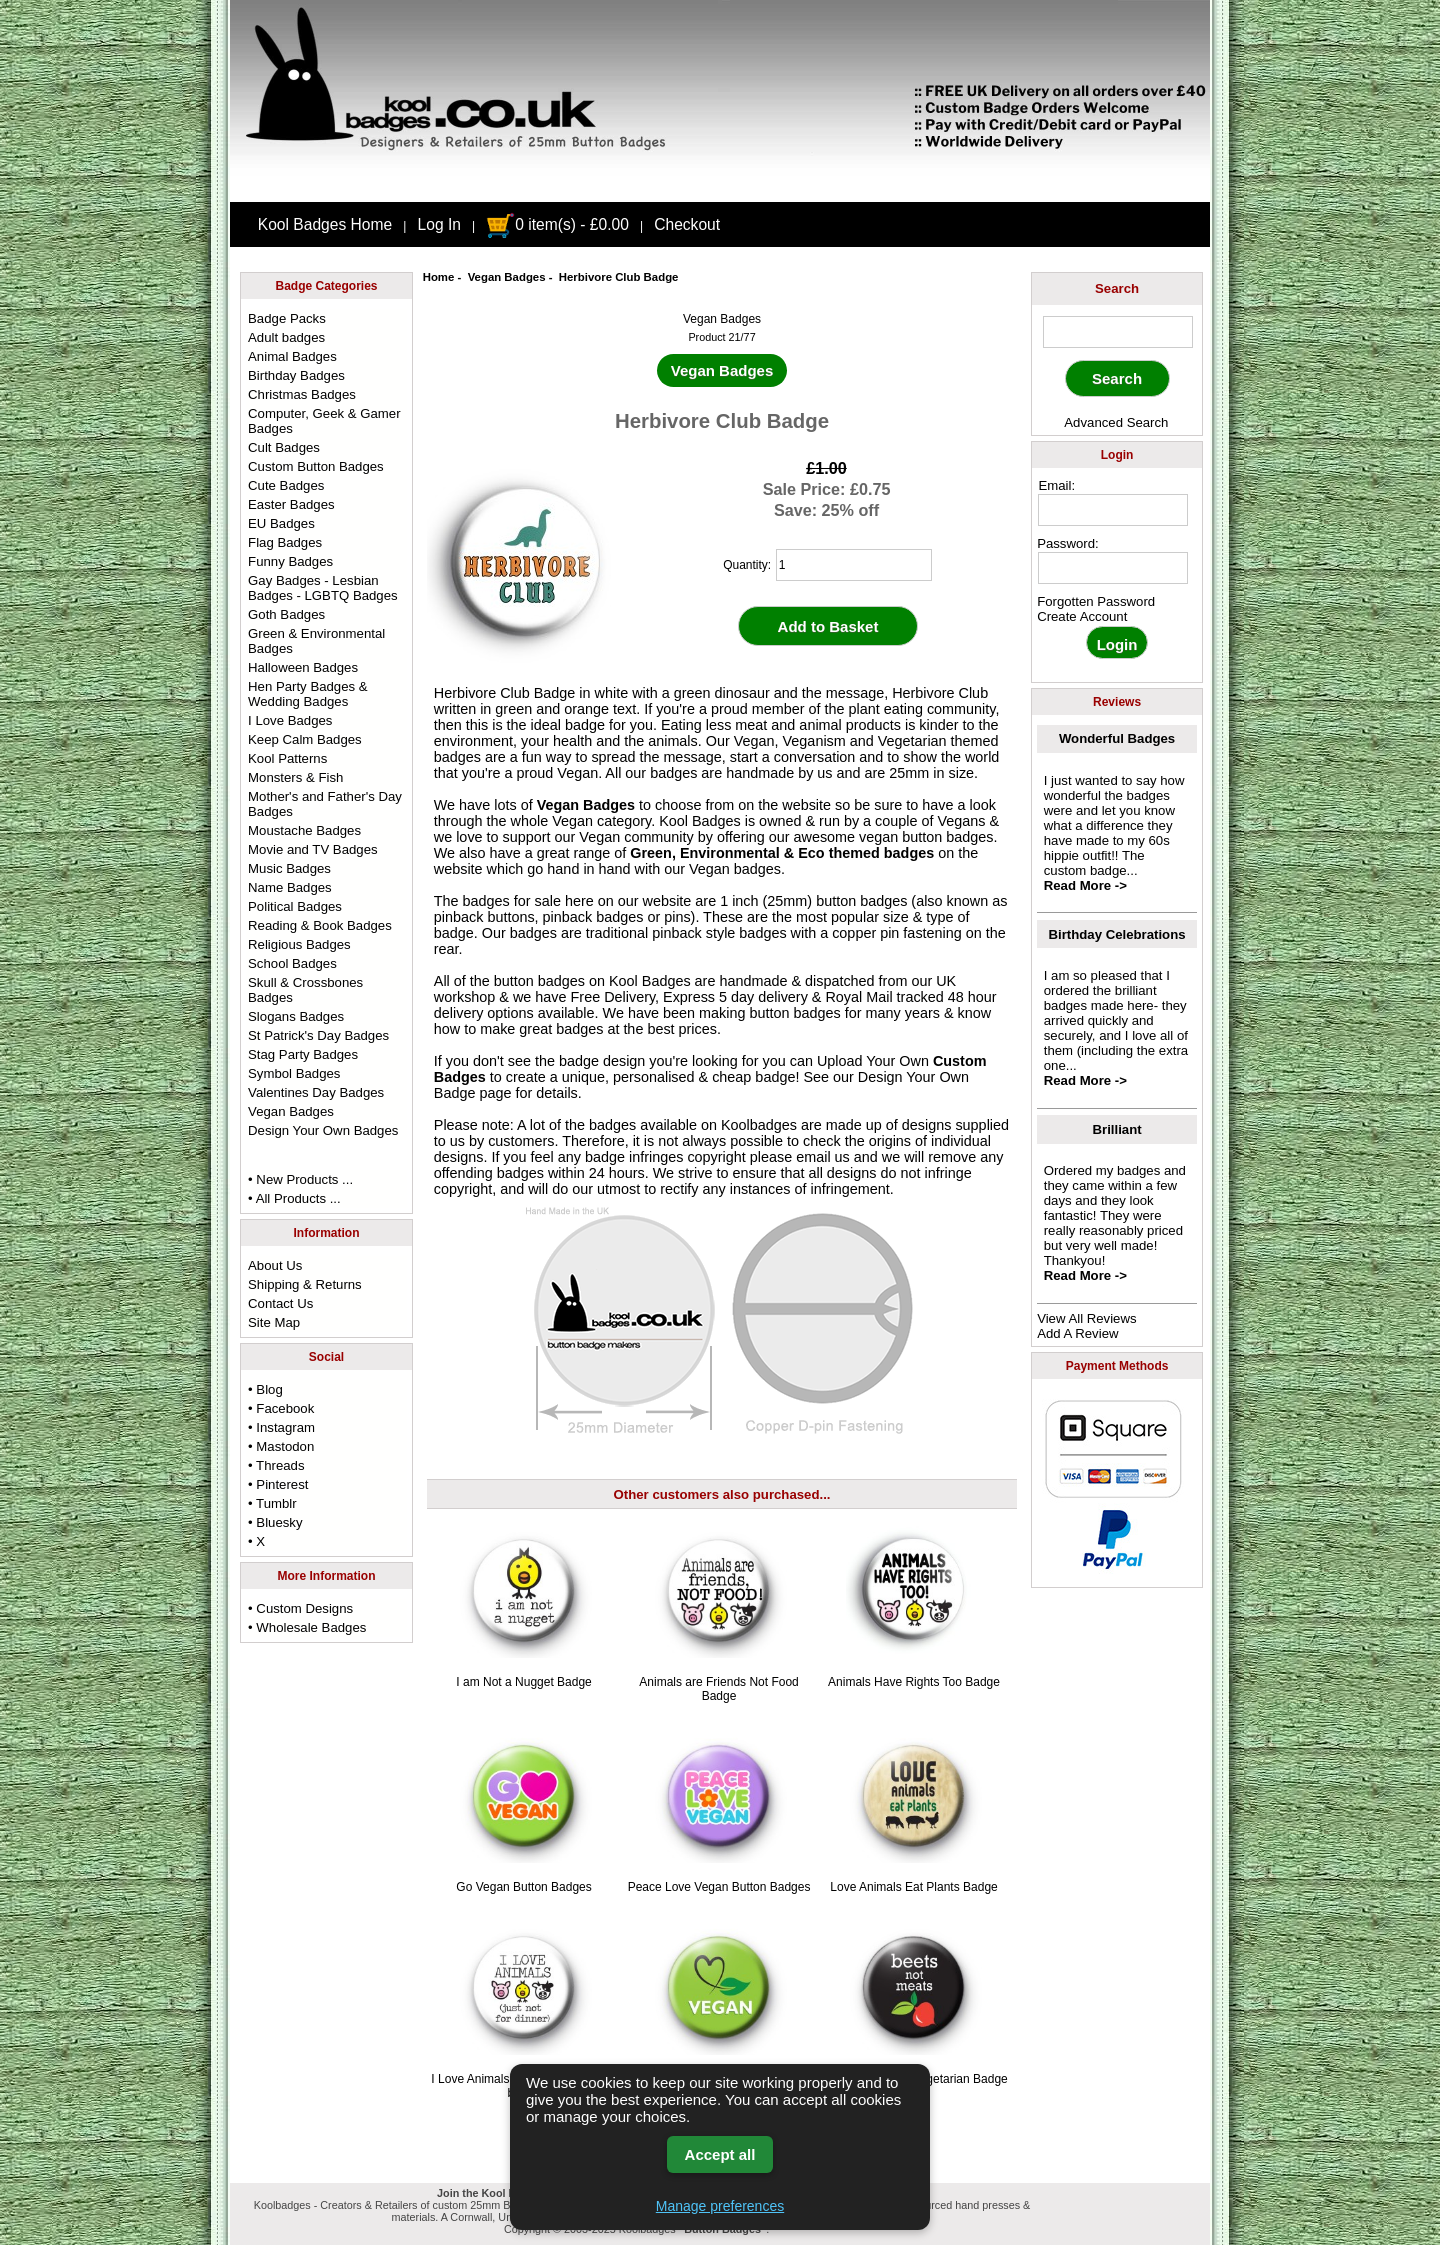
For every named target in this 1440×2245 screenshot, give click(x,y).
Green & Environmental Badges (316, 641)
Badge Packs (287, 318)
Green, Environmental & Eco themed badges (782, 853)
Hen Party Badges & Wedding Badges (308, 694)
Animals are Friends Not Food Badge (718, 1689)
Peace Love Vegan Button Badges (719, 1887)
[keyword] (1118, 332)
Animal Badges (292, 356)
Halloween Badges (303, 667)
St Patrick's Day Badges (318, 1035)
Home (439, 277)
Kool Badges (650, 981)
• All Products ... (294, 1198)
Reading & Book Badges (320, 925)
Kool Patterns (287, 758)
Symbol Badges (294, 1073)
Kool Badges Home (325, 224)
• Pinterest (278, 1484)
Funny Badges (290, 561)
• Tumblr (272, 1503)
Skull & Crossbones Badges (305, 990)
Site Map (274, 1322)
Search (1117, 288)
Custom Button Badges (316, 466)
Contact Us (280, 1303)
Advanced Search (1116, 422)
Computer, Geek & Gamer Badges (324, 421)
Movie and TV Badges (313, 849)
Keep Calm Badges (305, 739)
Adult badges (286, 337)
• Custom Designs (300, 1608)
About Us (275, 1265)
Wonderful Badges (1117, 738)
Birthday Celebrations (1117, 934)
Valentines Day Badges (316, 1092)
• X (256, 1541)
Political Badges (295, 906)
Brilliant (1117, 1129)
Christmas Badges (302, 394)
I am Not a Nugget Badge (523, 1682)
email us (823, 1157)
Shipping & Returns (305, 1284)
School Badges (292, 963)
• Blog (265, 1389)
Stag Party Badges (303, 1054)
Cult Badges (284, 447)
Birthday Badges (296, 375)
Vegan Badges (507, 277)
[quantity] (854, 565)
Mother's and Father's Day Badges (325, 804)
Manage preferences (720, 2206)
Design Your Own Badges (323, 1130)
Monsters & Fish (295, 777)
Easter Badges (291, 504)
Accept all (720, 2154)
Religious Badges (299, 944)
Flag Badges (285, 542)
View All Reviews (1086, 1318)
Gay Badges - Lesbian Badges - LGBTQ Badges (323, 588)
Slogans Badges (296, 1016)
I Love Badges (290, 720)
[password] (1113, 568)
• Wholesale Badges (307, 1627)
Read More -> (1085, 885)
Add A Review (1077, 1333)
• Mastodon (281, 1446)
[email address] (1113, 510)
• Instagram (281, 1427)
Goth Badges (286, 614)
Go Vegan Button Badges (523, 1887)
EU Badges (281, 523)
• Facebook (281, 1408)
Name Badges (290, 887)
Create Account (1082, 616)
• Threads (276, 1465)
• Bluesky (275, 1522)
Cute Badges (286, 485)
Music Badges (289, 868)
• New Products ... (300, 1179)
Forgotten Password (1096, 601)
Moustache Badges (304, 830)
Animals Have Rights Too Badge (914, 1682)
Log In (439, 224)
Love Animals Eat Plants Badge (913, 1887)
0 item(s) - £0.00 (557, 224)
